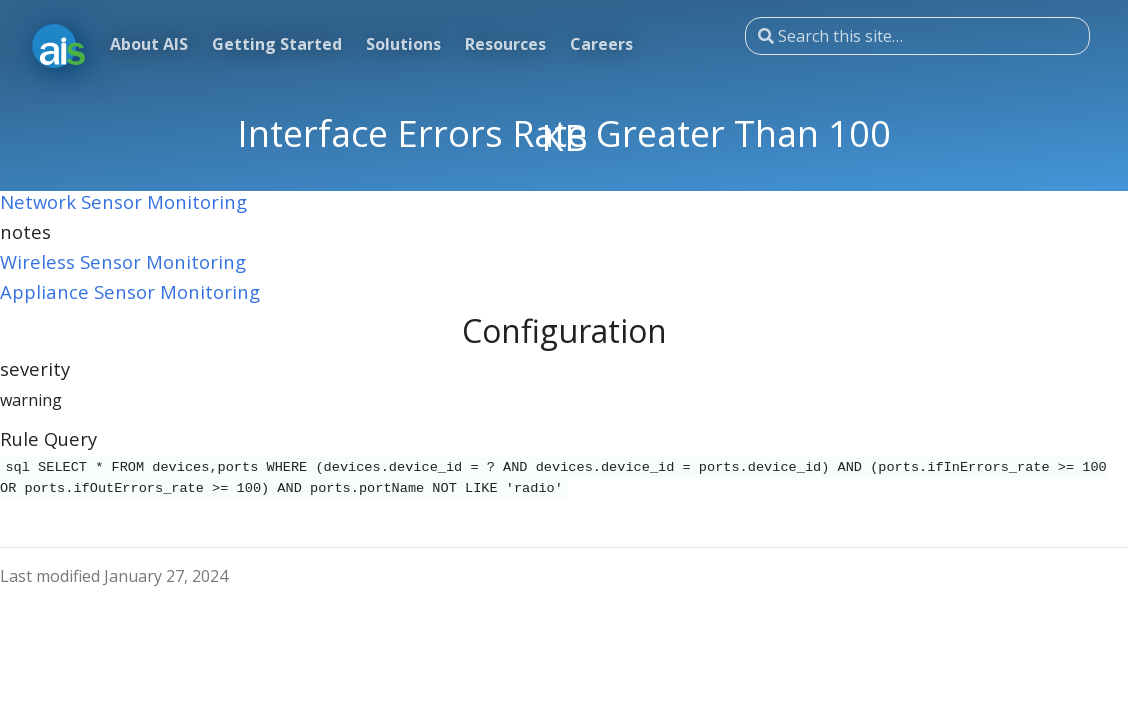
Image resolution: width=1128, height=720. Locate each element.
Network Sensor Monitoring (123, 201)
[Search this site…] (917, 36)
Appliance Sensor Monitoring (130, 291)
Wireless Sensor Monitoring (123, 261)
